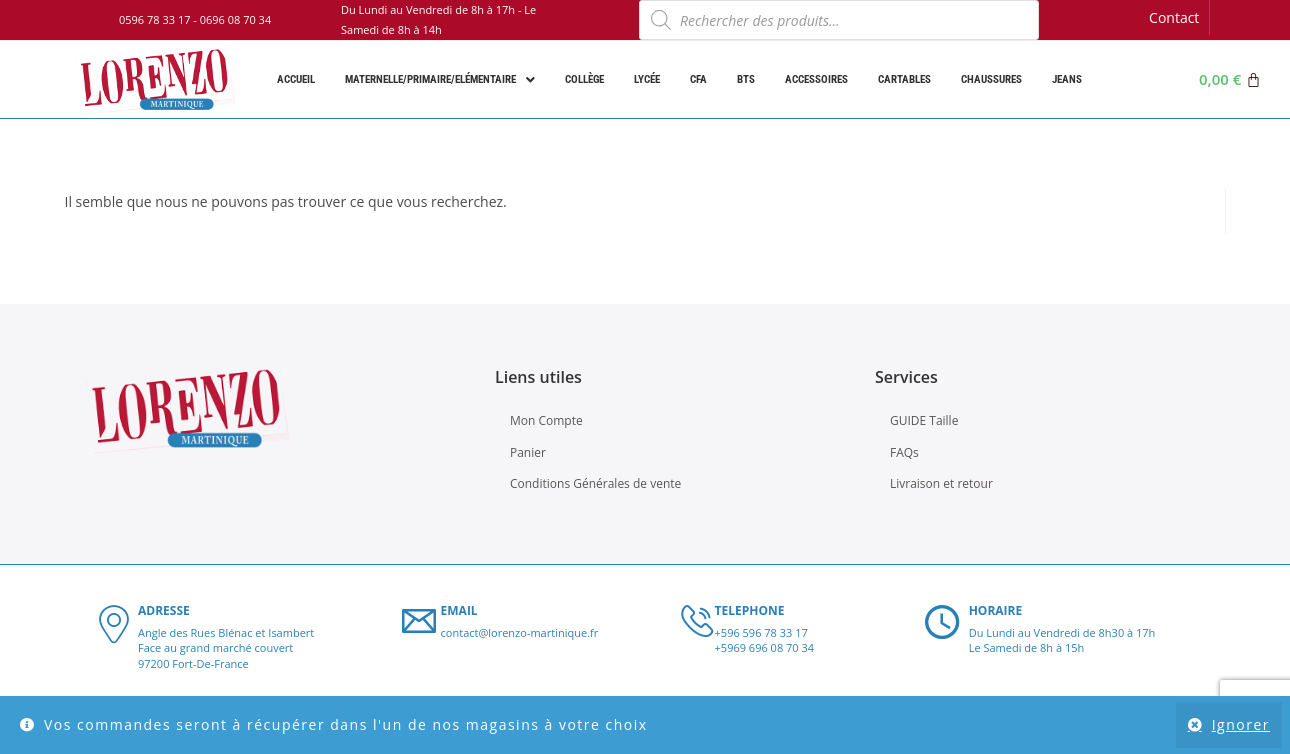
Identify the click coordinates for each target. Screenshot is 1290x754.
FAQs (904, 452)
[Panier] (1230, 79)
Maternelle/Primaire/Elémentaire (440, 80)
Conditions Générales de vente (595, 483)
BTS (746, 79)
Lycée (647, 79)
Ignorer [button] (1241, 724)
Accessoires (816, 79)
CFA (698, 79)
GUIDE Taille (924, 420)
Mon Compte (546, 420)
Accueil (296, 79)
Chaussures (991, 79)
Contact (1174, 17)
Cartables (904, 79)
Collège (584, 79)
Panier (528, 452)
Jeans (1067, 79)
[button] (440, 79)
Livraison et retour (941, 483)
